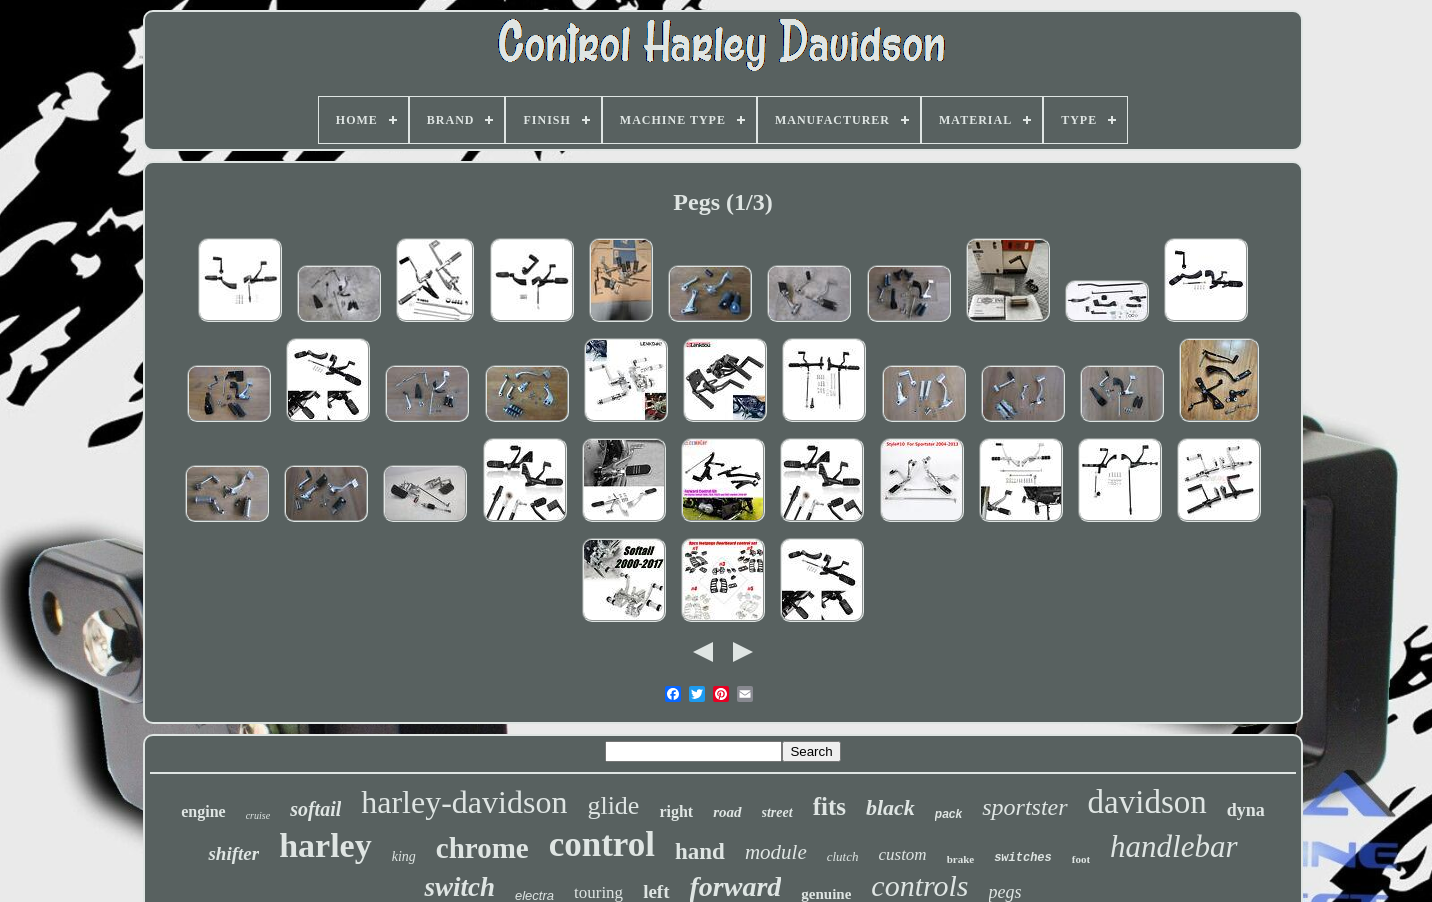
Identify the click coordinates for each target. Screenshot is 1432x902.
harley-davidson (464, 802)
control (602, 844)
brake (961, 859)
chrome (482, 848)
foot (1081, 859)
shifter (233, 853)
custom (902, 854)
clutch (843, 856)
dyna (1246, 810)
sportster (1024, 807)
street (777, 812)
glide (613, 805)
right (676, 811)
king (404, 856)
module (776, 852)
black (890, 807)
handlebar (1173, 846)
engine (203, 811)
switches (1023, 858)
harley (325, 845)
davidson (1147, 802)
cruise (258, 815)
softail (315, 809)
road (727, 812)
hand (700, 851)
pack (948, 814)
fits (829, 806)
